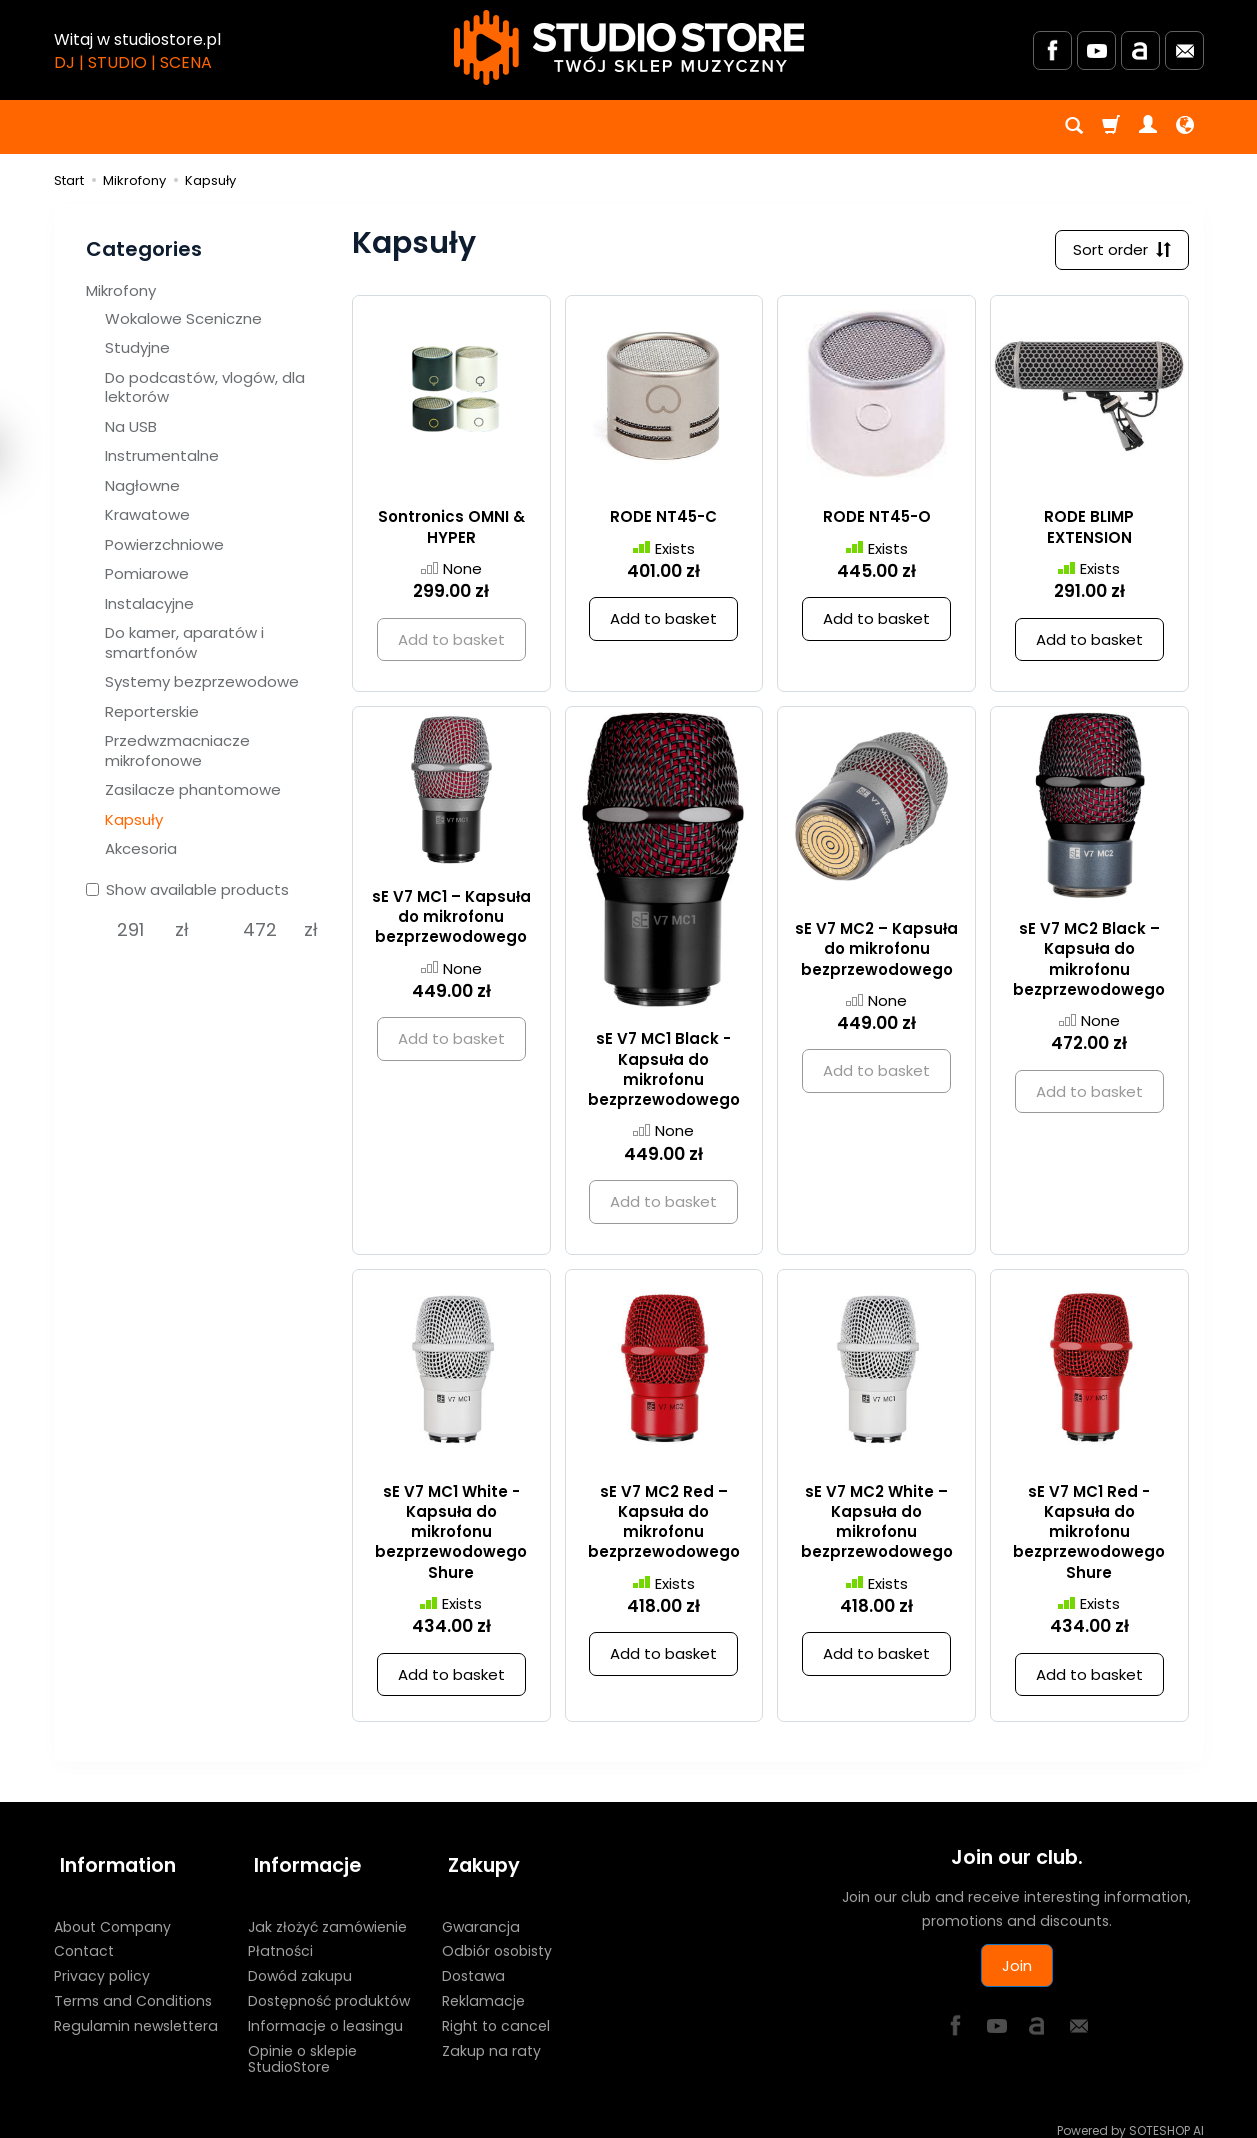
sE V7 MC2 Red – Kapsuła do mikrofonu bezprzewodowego (664, 1525)
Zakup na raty (491, 2038)
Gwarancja (481, 1914)
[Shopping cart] (1111, 127)
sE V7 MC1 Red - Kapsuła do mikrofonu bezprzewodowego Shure (1089, 1535)
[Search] (1074, 127)
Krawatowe (147, 514)
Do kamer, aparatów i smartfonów (184, 642)
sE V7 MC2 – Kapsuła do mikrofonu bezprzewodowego (876, 952)
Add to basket (663, 622)
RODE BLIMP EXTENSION (1089, 530)
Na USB (131, 426)
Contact (84, 1938)
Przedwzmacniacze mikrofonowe (177, 750)
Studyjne (137, 347)
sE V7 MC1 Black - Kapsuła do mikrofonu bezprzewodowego (664, 1073)
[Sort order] (1119, 251)
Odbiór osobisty (497, 1938)
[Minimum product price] (130, 930)
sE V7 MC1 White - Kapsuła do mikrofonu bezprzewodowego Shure (451, 1535)
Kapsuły (134, 819)
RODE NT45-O (877, 520)
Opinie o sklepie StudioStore (302, 2046)
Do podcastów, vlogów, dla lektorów (205, 387)
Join (1017, 1968)
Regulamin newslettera (136, 2013)
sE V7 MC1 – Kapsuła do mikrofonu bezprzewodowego (451, 920)
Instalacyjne (149, 603)
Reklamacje (483, 1988)
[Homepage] (629, 47)
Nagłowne (142, 485)
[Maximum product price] (259, 930)
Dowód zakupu (300, 1963)
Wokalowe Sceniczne (183, 318)
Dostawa (473, 1963)
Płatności (280, 1938)
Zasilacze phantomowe (193, 789)
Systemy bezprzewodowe (202, 681)
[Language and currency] (1185, 127)
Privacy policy (102, 1963)
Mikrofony (121, 290)
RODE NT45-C (663, 520)
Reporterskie (152, 711)
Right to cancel (496, 2013)
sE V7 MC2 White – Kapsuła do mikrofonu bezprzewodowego (877, 1525)
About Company (112, 1914)
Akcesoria (141, 848)
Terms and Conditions (133, 1988)
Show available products (187, 889)
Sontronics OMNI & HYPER (451, 530)
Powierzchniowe (164, 544)
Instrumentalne (162, 455)
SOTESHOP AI (1166, 2117)
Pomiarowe (147, 573)
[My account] (1148, 127)
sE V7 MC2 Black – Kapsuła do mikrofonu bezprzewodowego (1089, 962)
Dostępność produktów (329, 1988)
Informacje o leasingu (325, 2013)
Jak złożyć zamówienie (327, 1914)
